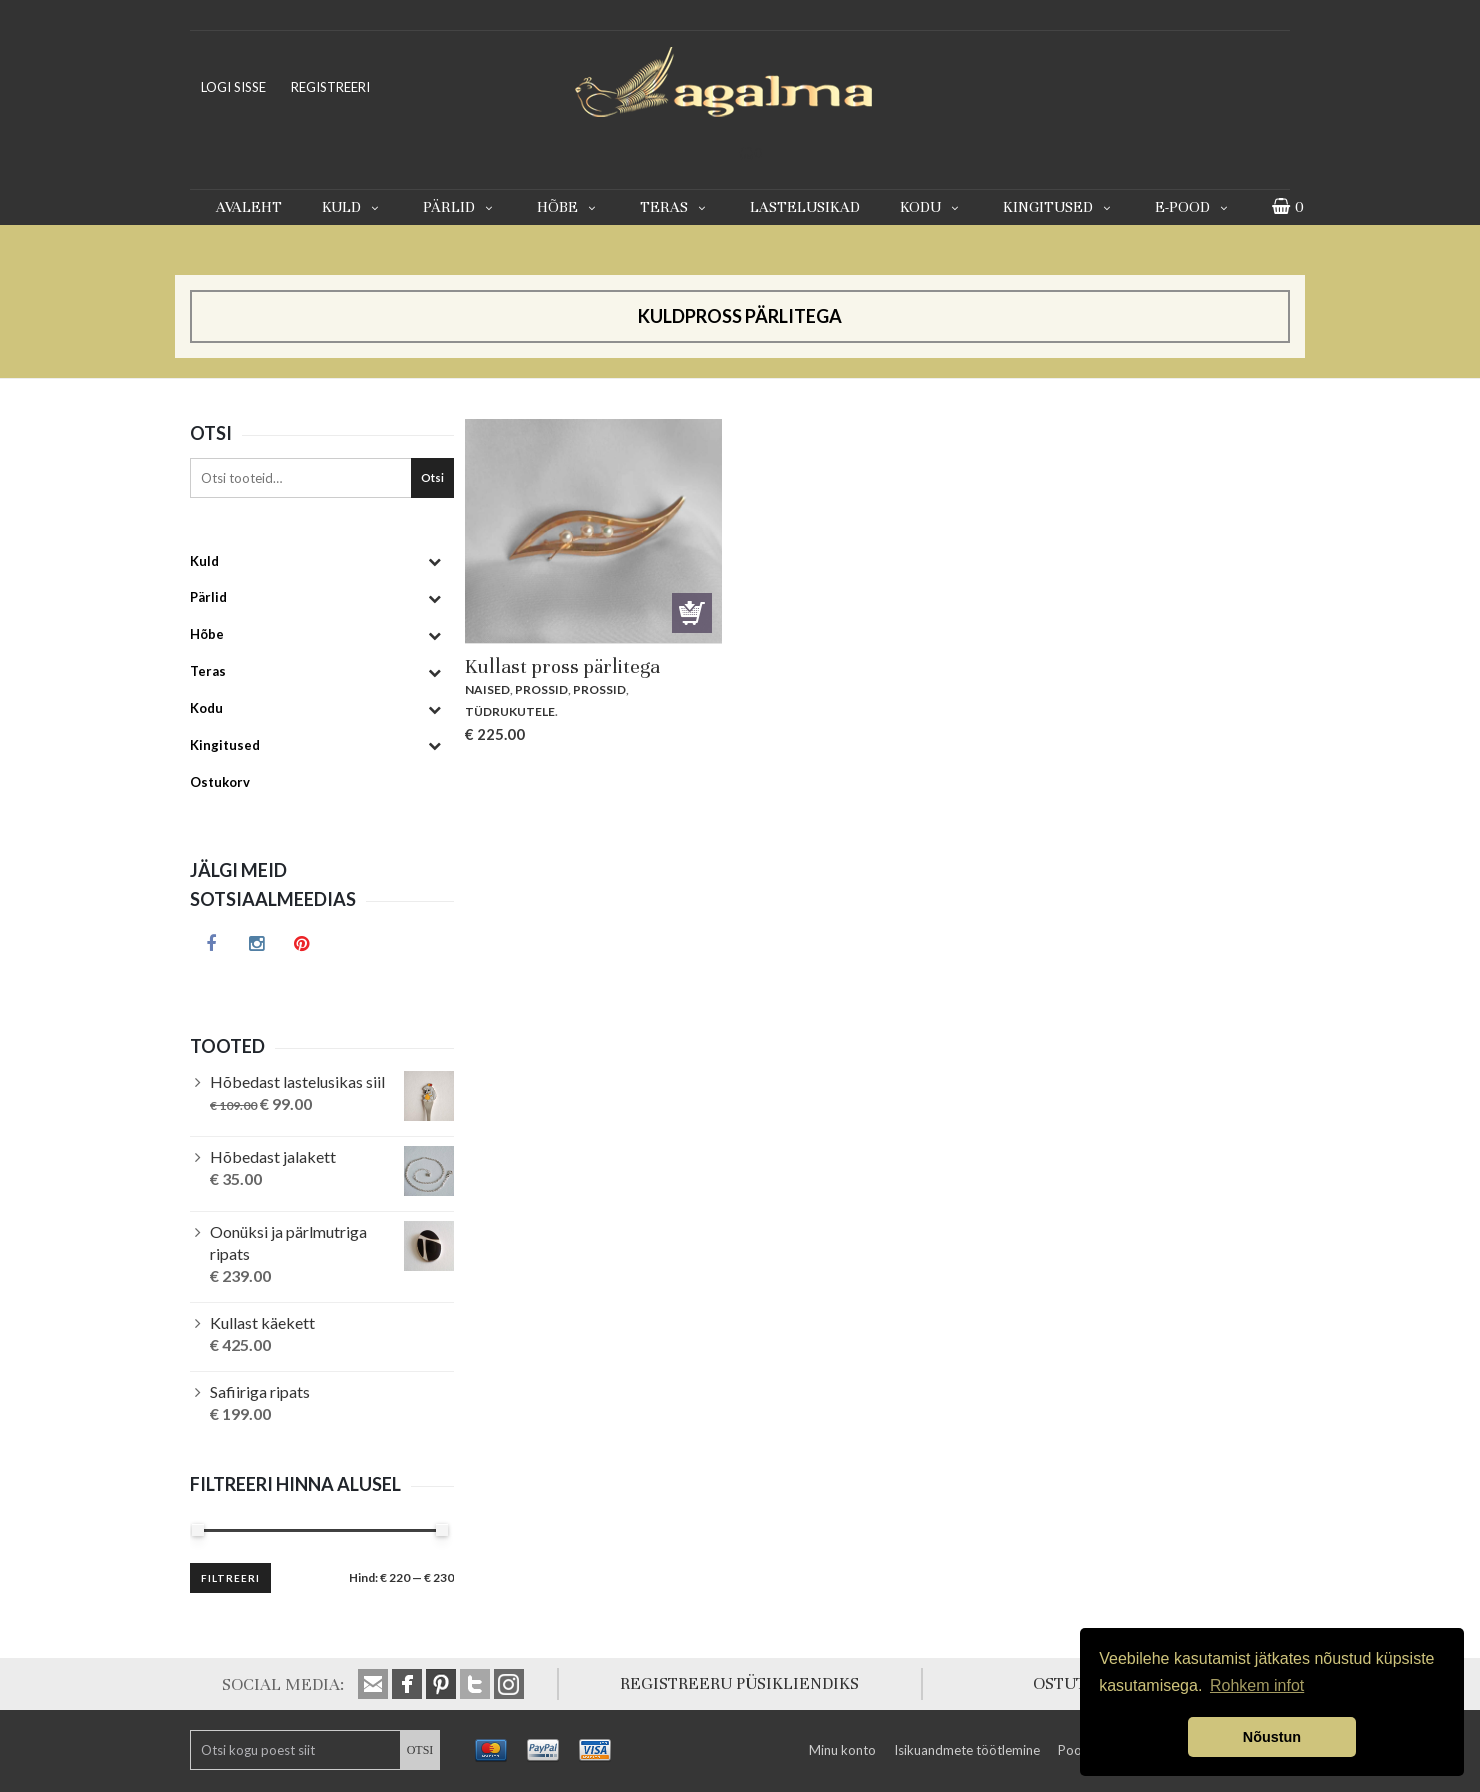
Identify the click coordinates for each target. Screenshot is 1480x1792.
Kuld (352, 207)
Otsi (432, 477)
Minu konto (842, 1750)
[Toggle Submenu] (434, 561)
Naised (487, 689)
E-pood (1193, 207)
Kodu (931, 207)
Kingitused (1059, 207)
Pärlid (460, 207)
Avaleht (249, 207)
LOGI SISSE (233, 87)
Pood (1074, 1750)
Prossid (541, 689)
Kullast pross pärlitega (562, 666)
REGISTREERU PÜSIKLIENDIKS (739, 1683)
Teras (675, 207)
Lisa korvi (692, 613)
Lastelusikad (805, 207)
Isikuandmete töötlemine (967, 1750)
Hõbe (568, 207)
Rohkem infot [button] (1257, 1685)
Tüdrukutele (510, 711)
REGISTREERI (330, 87)
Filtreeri (230, 1578)
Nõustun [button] (1272, 1737)
